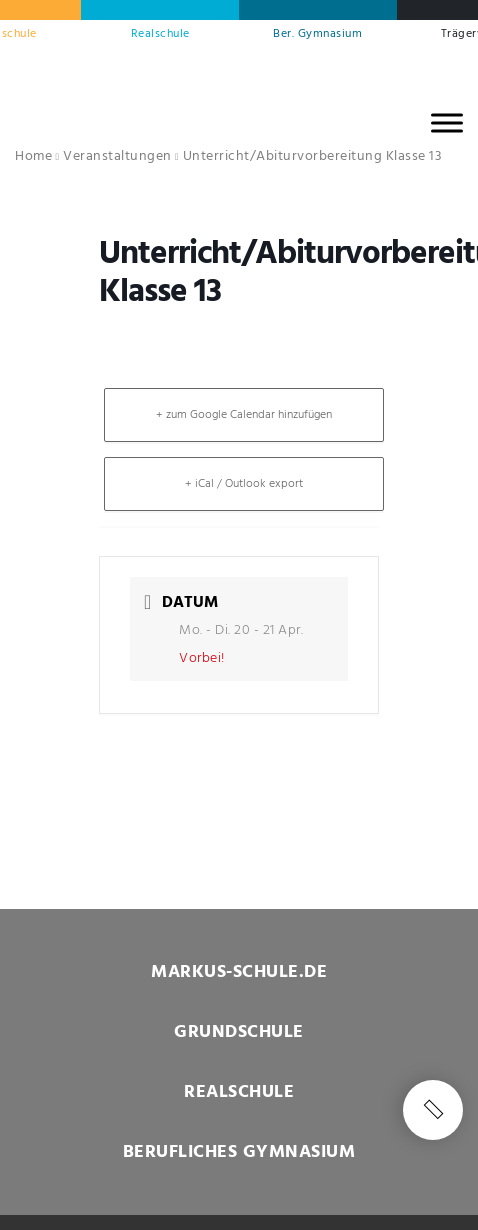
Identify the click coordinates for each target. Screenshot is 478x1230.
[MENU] (447, 122)
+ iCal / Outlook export (244, 484)
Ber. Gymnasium (317, 34)
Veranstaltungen (117, 156)
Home (33, 156)
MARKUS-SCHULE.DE (239, 972)
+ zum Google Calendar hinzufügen (244, 415)
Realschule (160, 34)
